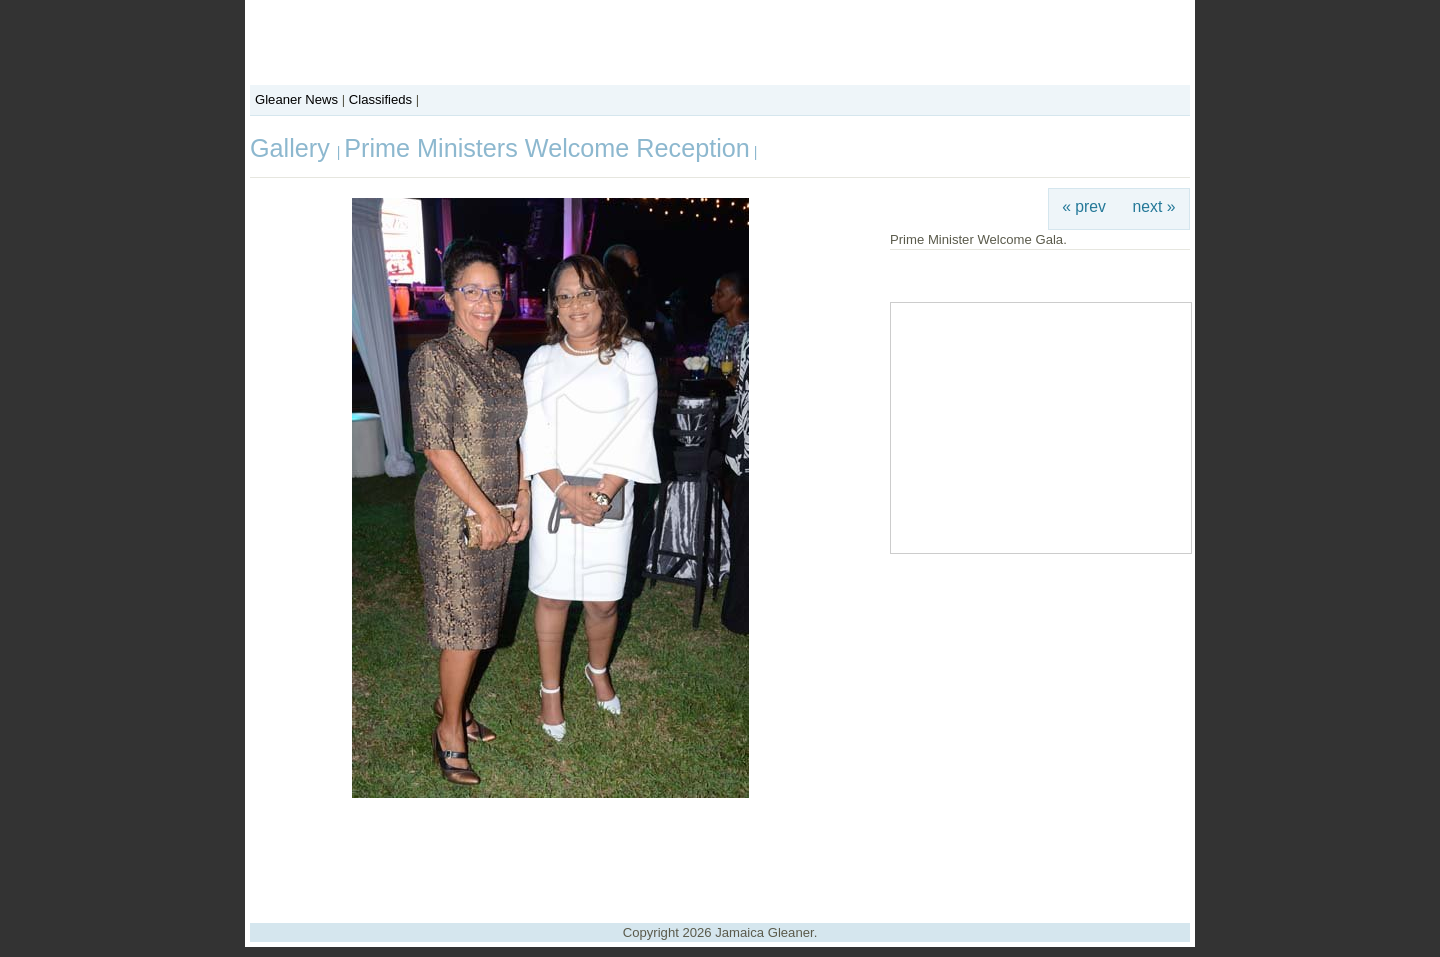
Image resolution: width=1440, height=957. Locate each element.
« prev (1084, 206)
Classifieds (380, 99)
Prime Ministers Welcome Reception (546, 148)
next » (1154, 206)
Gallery (293, 148)
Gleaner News (296, 99)
